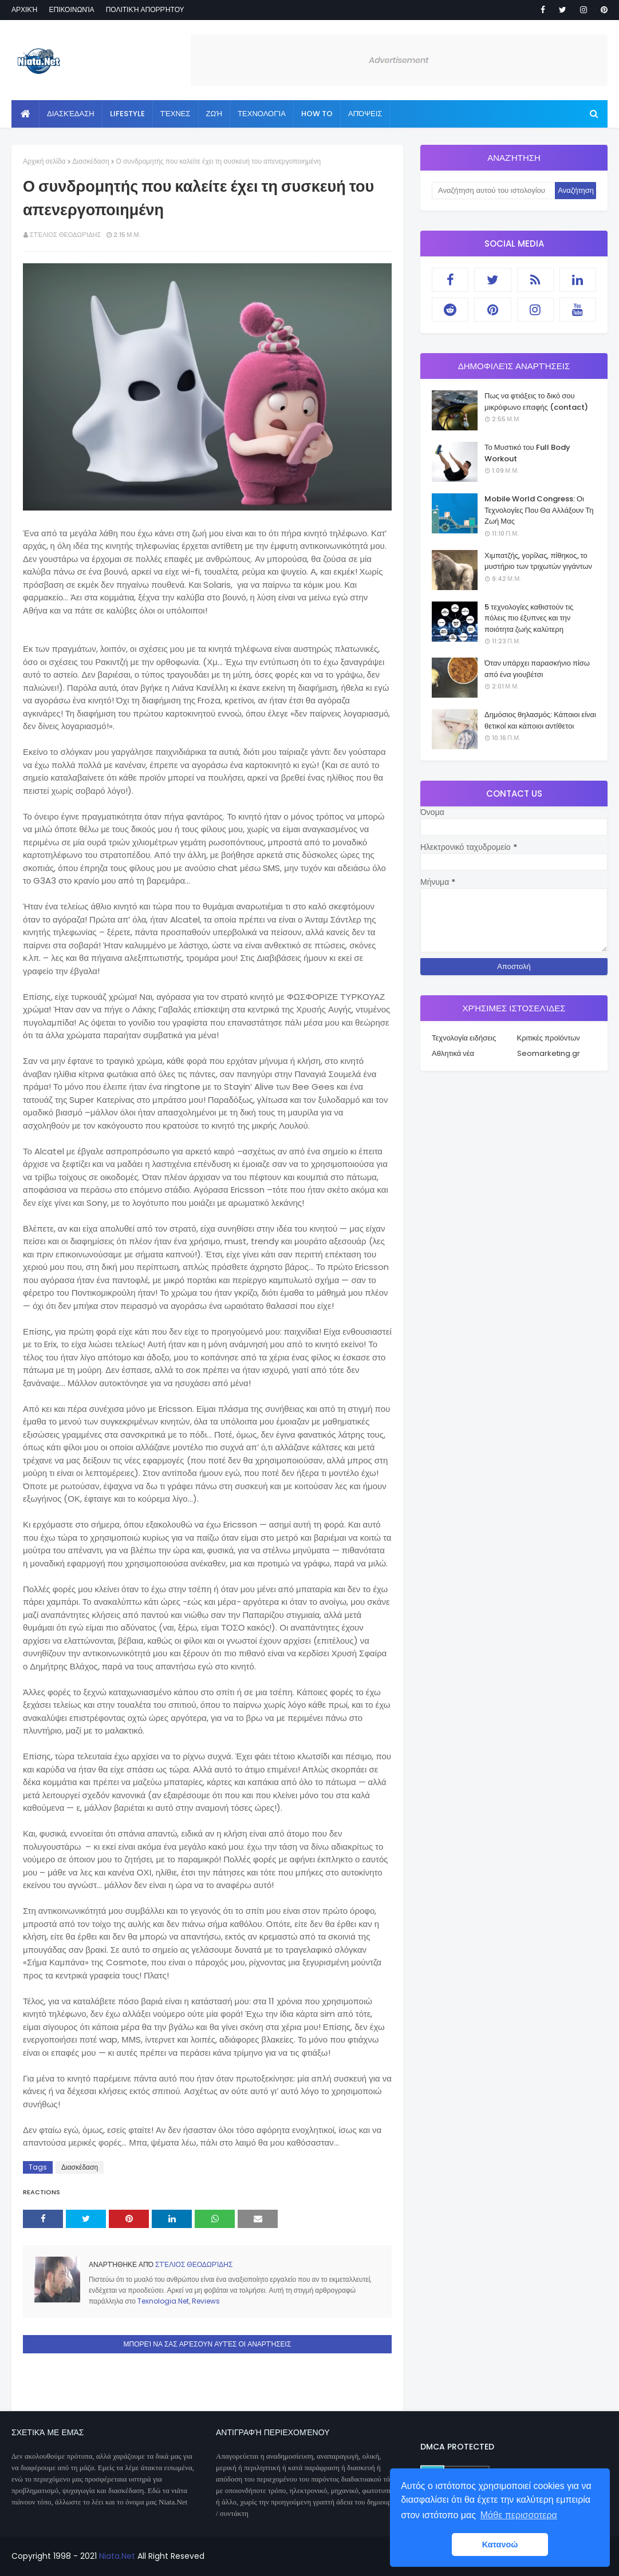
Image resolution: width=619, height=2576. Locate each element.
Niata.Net (117, 2556)
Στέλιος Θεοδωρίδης (65, 234)
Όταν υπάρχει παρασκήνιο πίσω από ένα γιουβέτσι (537, 669)
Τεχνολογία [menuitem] (262, 113)
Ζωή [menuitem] (214, 113)
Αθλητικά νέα (453, 1053)
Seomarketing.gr (548, 1053)
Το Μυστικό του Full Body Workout (527, 453)
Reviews (206, 2301)
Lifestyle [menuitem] (127, 113)
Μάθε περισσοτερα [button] (518, 2515)
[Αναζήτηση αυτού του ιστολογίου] (493, 190)
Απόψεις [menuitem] (365, 113)
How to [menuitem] (317, 113)
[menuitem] (25, 114)
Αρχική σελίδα (44, 161)
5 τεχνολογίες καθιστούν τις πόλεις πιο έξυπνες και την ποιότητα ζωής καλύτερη (528, 618)
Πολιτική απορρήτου (145, 9)
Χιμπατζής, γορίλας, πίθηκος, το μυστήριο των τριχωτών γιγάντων (538, 561)
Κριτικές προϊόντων (548, 1037)
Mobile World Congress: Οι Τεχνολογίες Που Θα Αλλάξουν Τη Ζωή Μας (538, 510)
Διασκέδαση (91, 161)
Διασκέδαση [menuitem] (70, 113)
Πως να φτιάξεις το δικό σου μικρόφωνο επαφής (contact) (536, 401)
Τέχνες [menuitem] (175, 113)
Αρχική (24, 9)
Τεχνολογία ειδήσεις (464, 1037)
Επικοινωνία (71, 9)
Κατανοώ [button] (500, 2544)
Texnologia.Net (163, 2301)
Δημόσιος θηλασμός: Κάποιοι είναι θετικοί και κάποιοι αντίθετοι (540, 720)
